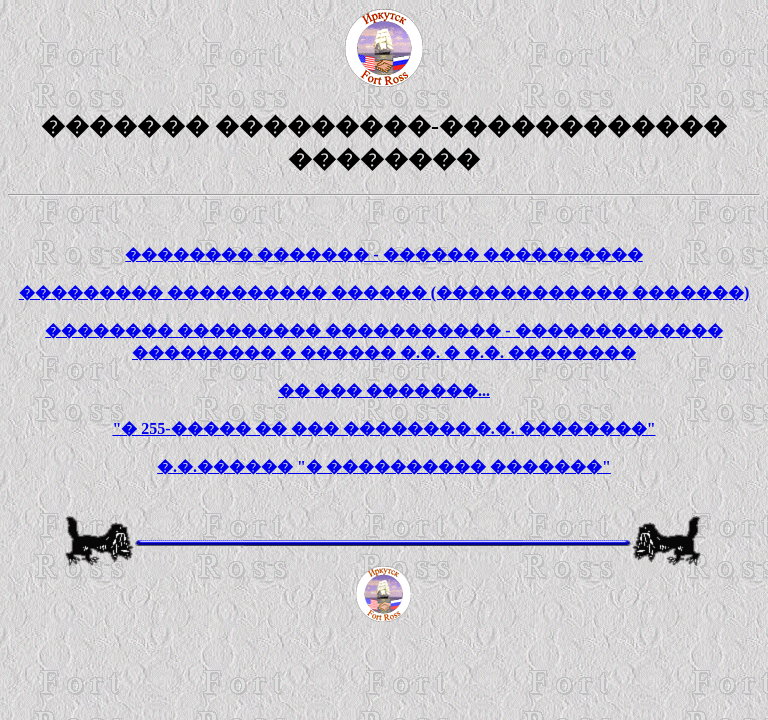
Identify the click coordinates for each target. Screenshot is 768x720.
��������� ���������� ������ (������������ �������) (384, 292)
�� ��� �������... (384, 390)
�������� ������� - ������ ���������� (383, 254)
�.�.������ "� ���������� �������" (384, 466)
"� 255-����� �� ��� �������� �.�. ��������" (383, 428)
